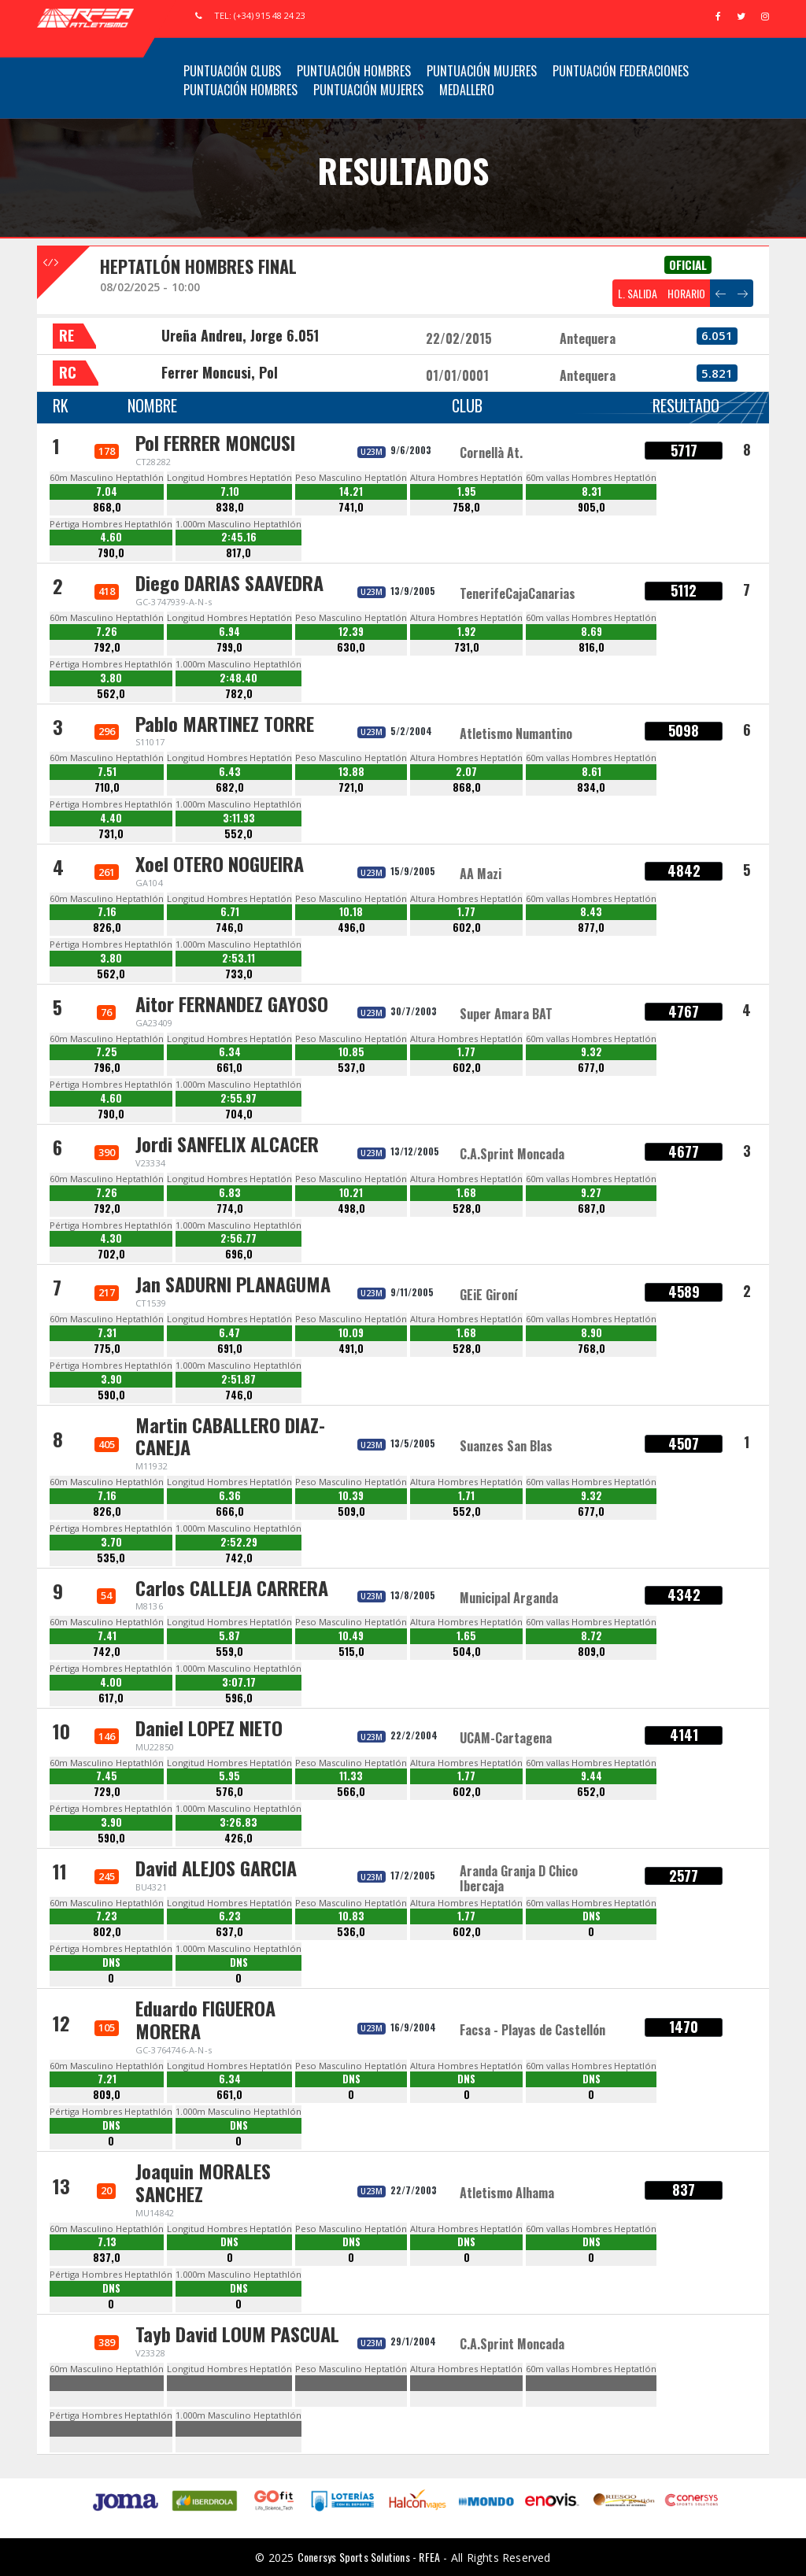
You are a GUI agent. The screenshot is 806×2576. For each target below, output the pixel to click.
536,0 (351, 1931)
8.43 (591, 911)
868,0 (107, 507)
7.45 (106, 1775)
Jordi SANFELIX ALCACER (227, 1143)
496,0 (351, 927)
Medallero (466, 89)
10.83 (351, 1916)
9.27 (591, 1192)
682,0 (230, 787)
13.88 (351, 771)
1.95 (466, 491)
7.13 (107, 2241)
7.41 (107, 1635)
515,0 (351, 1651)
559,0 (229, 1651)
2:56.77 (238, 1238)
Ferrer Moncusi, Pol (219, 372)
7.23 (106, 1916)
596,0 (239, 1698)
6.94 (229, 631)
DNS (591, 1916)
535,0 (111, 1557)
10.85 (351, 1051)
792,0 (107, 647)
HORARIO (686, 293)
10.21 (351, 1192)
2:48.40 (238, 678)
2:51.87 (238, 1379)
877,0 (591, 927)
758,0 (466, 507)
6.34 (230, 1051)
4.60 (111, 537)
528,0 (467, 1208)
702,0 (111, 1254)
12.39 (351, 631)
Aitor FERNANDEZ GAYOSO (231, 1003)
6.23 (230, 1916)
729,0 (107, 1791)
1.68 (466, 1192)
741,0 (351, 507)
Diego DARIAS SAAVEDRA (229, 582)
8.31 (591, 491)
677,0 (591, 1067)
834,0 (591, 787)
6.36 (230, 1495)
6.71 (229, 911)
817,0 (238, 552)
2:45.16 (239, 537)
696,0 (239, 1254)
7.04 (106, 491)
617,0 (111, 1698)
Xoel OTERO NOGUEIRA (219, 863)
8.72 (591, 1635)
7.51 (107, 771)
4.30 (111, 1238)
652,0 (591, 1791)
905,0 (591, 507)
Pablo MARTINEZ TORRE (224, 723)
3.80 (111, 678)
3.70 (111, 1542)
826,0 (107, 927)
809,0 (591, 1651)
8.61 (591, 771)
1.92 (466, 631)
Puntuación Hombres (354, 70)
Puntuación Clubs (232, 70)
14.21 (351, 491)
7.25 (106, 1051)
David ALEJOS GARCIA (216, 1867)
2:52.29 (238, 1542)
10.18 (351, 911)
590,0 (111, 1395)
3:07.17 (239, 1682)
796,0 (107, 1067)
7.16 (107, 911)
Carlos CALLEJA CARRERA (231, 1587)
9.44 (591, 1775)
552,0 (238, 833)
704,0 (239, 1114)
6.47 (229, 1332)
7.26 (106, 631)
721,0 (351, 787)
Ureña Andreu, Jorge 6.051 (240, 335)
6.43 (230, 771)
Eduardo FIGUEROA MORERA (205, 2019)
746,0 (229, 927)
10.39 (351, 1495)
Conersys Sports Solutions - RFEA (369, 2556)
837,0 (106, 2257)
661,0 (229, 1067)
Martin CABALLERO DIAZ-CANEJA (230, 1436)
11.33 (351, 1775)
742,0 (239, 1557)
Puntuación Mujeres (482, 70)
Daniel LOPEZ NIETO (209, 1727)
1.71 (466, 1495)
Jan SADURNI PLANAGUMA (233, 1284)
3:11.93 (239, 818)
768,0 (591, 1348)
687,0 (591, 1208)
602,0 (467, 927)
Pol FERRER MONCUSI (215, 442)
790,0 (111, 552)
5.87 (229, 1635)
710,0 (107, 787)
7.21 (107, 2079)
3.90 (111, 1379)
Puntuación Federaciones (621, 70)
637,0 (229, 1931)
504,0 (467, 1651)
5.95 (229, 1775)
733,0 (239, 973)
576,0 (229, 1791)
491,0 (351, 1348)
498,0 (351, 1208)
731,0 (466, 647)
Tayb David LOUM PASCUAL (237, 2333)
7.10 (229, 491)
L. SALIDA (637, 293)
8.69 (591, 631)
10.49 (351, 1635)
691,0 (229, 1348)
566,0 (351, 1791)
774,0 (229, 1208)
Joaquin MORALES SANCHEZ (203, 2182)
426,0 (238, 1838)
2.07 (466, 771)
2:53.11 (238, 958)
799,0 (229, 647)
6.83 (230, 1192)
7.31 (107, 1332)
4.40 (111, 818)
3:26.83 (238, 1822)
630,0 (351, 647)
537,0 (351, 1067)
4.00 (111, 1682)
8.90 (591, 1332)
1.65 (466, 1635)
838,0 (230, 507)
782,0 (239, 693)
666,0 (230, 1511)
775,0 (107, 1348)
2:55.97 (238, 1098)
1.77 (466, 911)
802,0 (107, 1931)
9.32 (591, 1051)
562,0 (111, 693)
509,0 (351, 1511)
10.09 (351, 1332)
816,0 (591, 647)
